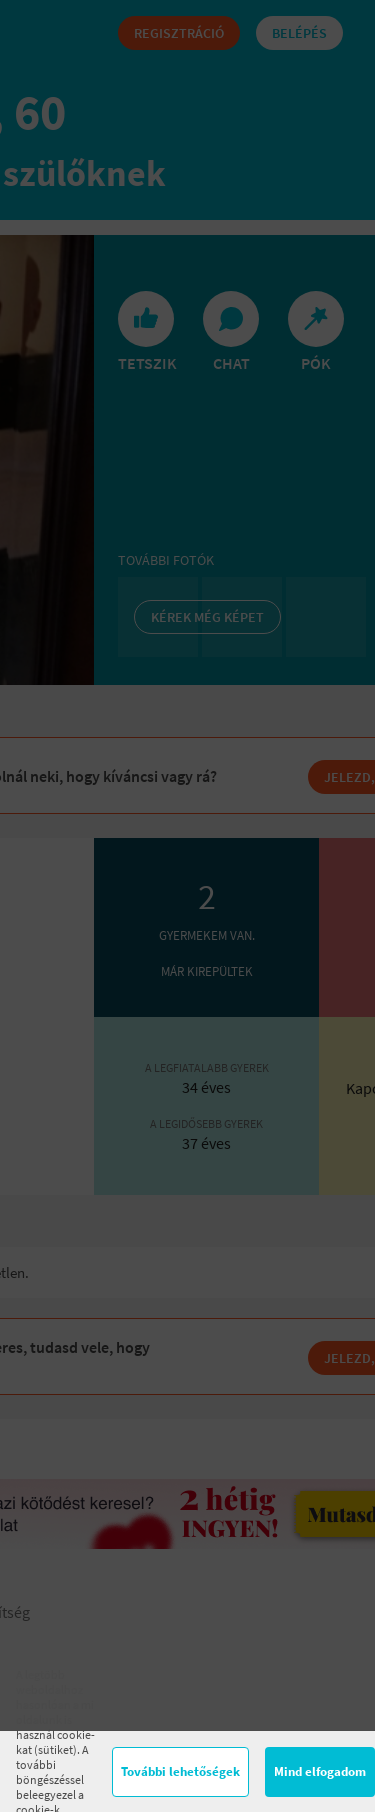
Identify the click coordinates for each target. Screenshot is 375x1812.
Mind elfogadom (320, 1771)
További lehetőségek (180, 1771)
